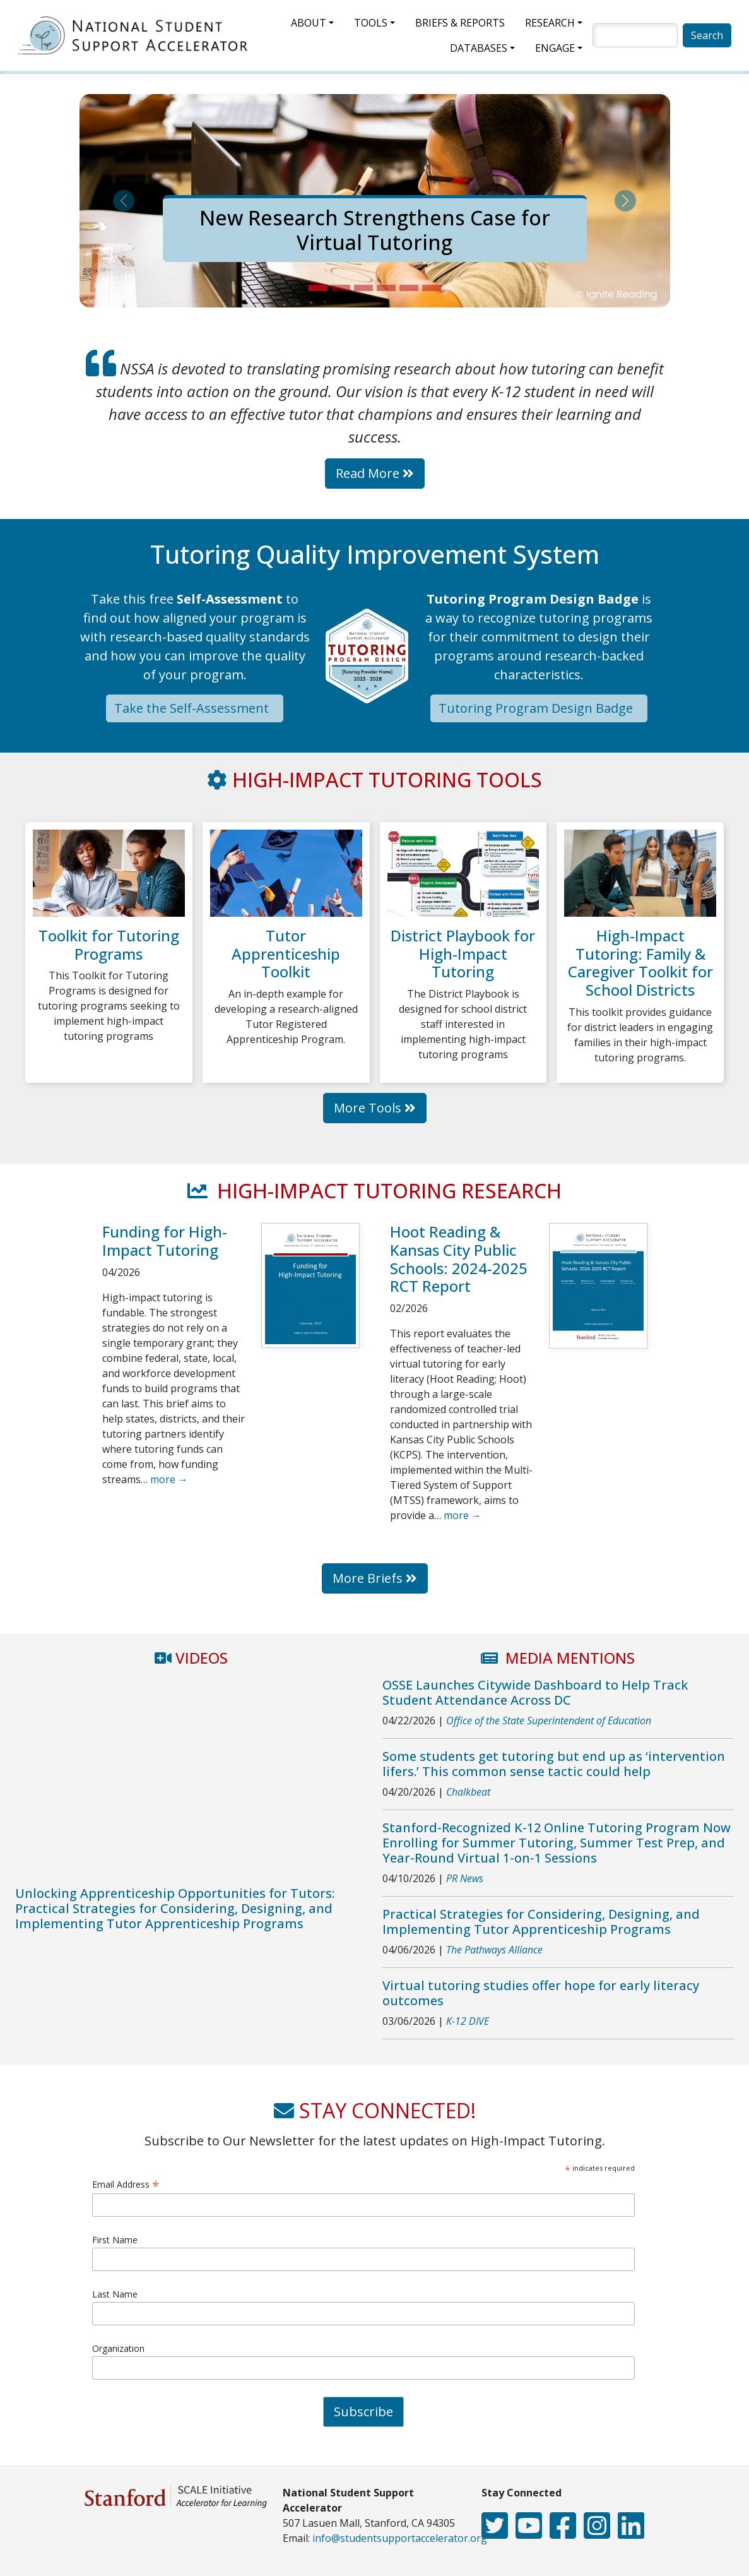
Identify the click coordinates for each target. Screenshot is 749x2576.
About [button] (308, 23)
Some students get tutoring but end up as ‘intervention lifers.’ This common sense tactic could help (553, 1764)
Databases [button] (478, 48)
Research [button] (550, 23)
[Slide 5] (408, 287)
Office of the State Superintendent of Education (548, 1720)
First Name (115, 2240)
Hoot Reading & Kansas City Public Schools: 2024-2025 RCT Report (459, 1258)
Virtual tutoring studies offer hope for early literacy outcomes (540, 1993)
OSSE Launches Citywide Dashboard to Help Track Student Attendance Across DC (535, 1692)
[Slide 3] (363, 287)
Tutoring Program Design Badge (539, 708)
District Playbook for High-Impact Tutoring (463, 953)
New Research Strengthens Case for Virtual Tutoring (374, 229)
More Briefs (375, 1578)
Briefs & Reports (460, 23)
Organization (118, 2348)
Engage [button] (555, 48)
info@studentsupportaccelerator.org (399, 2538)
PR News (464, 1878)
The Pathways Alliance (494, 1950)
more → (169, 1479)
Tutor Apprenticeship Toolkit (286, 953)
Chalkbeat (468, 1792)
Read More (375, 473)
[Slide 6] (431, 287)
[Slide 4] (386, 287)
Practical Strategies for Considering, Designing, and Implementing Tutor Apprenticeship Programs (541, 1921)
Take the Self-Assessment (194, 708)
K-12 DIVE (467, 2021)
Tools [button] (370, 23)
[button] (124, 200)
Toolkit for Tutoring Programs (108, 944)
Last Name (115, 2294)
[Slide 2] (340, 287)
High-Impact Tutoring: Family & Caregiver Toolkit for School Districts (640, 962)
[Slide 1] (318, 287)
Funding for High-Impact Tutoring (164, 1240)
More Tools (375, 1107)
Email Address (126, 2184)
